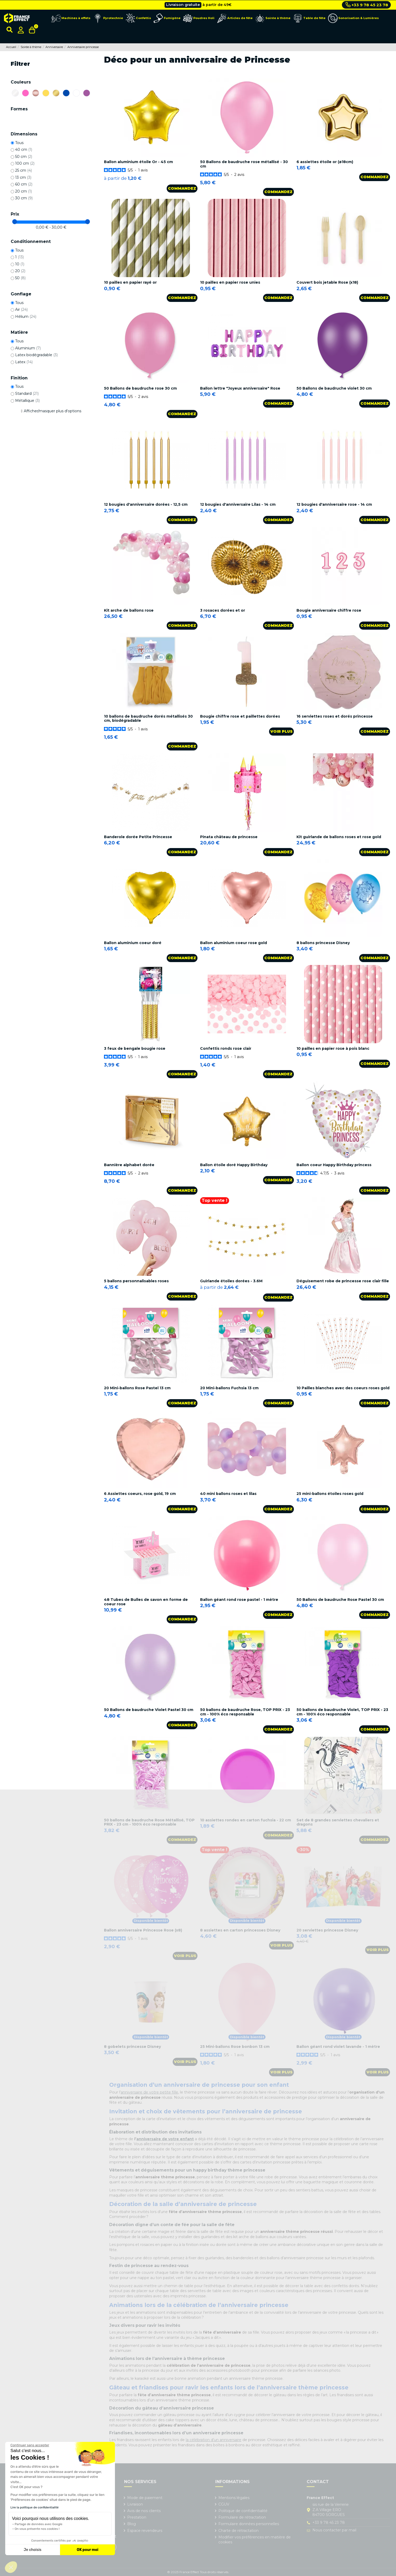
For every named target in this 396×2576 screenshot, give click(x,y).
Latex (24, 362)
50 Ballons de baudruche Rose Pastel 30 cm (340, 1599)
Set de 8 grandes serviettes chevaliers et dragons (337, 1822)
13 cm (23, 177)
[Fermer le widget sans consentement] (30, 2445)
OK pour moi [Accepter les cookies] (87, 2550)
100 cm (24, 163)
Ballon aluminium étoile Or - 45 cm (138, 161)
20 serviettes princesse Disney (327, 1930)
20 (20, 271)
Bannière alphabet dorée (129, 1164)
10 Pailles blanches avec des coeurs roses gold (342, 1388)
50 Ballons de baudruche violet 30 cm (334, 388)
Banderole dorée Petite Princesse (138, 836)
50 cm (23, 156)
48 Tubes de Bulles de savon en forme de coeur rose (146, 1601)
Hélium (25, 316)
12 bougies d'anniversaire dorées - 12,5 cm (146, 504)
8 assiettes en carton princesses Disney (240, 1930)
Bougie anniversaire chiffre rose (328, 610)
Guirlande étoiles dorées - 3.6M (231, 1281)
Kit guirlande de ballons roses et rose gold (338, 836)
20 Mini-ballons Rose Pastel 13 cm (137, 1388)
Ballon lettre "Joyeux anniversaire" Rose (240, 388)
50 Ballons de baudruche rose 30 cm (140, 388)
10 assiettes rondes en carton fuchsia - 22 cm (245, 1820)
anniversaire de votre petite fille (149, 2092)
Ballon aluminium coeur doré (132, 942)
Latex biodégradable (36, 355)
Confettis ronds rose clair (225, 1048)
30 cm (24, 198)
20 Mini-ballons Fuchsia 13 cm (229, 1388)
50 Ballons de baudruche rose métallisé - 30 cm (244, 164)
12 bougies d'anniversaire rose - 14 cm (334, 504)
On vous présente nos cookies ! (37, 2529)
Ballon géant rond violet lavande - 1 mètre (338, 2046)
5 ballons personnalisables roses (136, 1281)
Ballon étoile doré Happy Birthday (233, 1164)
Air (21, 309)
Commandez (182, 188)
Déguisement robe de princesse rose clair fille (342, 1281)
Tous (19, 142)
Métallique (27, 400)
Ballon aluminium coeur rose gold (233, 942)
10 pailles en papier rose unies (230, 282)
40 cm (23, 149)
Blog (131, 2523)
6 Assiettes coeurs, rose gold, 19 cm (140, 1493)
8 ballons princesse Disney (323, 942)
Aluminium (28, 348)
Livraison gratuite (183, 4)
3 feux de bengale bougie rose (134, 1048)
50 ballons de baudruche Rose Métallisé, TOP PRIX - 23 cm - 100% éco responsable (149, 1822)
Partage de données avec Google (38, 2524)
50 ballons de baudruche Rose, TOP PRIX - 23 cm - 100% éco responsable (245, 1711)
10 (19, 264)
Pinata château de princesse (229, 836)
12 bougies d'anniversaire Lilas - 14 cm (238, 504)
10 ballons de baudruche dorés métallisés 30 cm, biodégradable (148, 718)
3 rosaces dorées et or (222, 610)
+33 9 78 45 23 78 (367, 4)
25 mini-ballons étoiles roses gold (329, 1493)
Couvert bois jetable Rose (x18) (327, 282)
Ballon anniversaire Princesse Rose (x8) (143, 1930)
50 (20, 278)
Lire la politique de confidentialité (34, 2507)
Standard (27, 393)
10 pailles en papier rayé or (130, 282)
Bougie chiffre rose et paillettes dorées (240, 716)
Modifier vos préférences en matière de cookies (254, 2540)
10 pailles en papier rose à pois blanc (332, 1048)
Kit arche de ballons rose (129, 610)
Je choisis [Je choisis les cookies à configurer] (33, 2550)
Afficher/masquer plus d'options (52, 411)
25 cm (23, 170)
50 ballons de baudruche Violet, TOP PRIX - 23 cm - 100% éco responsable (342, 1711)
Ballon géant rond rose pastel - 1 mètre (239, 1599)
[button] (11, 2567)
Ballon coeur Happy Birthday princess (333, 1164)
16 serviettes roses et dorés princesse (334, 716)
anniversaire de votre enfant (165, 2139)
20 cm (23, 191)
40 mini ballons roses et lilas (228, 1493)
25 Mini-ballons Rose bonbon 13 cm (235, 2046)
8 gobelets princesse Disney (132, 2046)
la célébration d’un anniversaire (213, 2439)
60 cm (23, 184)
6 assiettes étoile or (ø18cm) (324, 161)
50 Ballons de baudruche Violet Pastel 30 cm (148, 1709)
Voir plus (281, 731)
